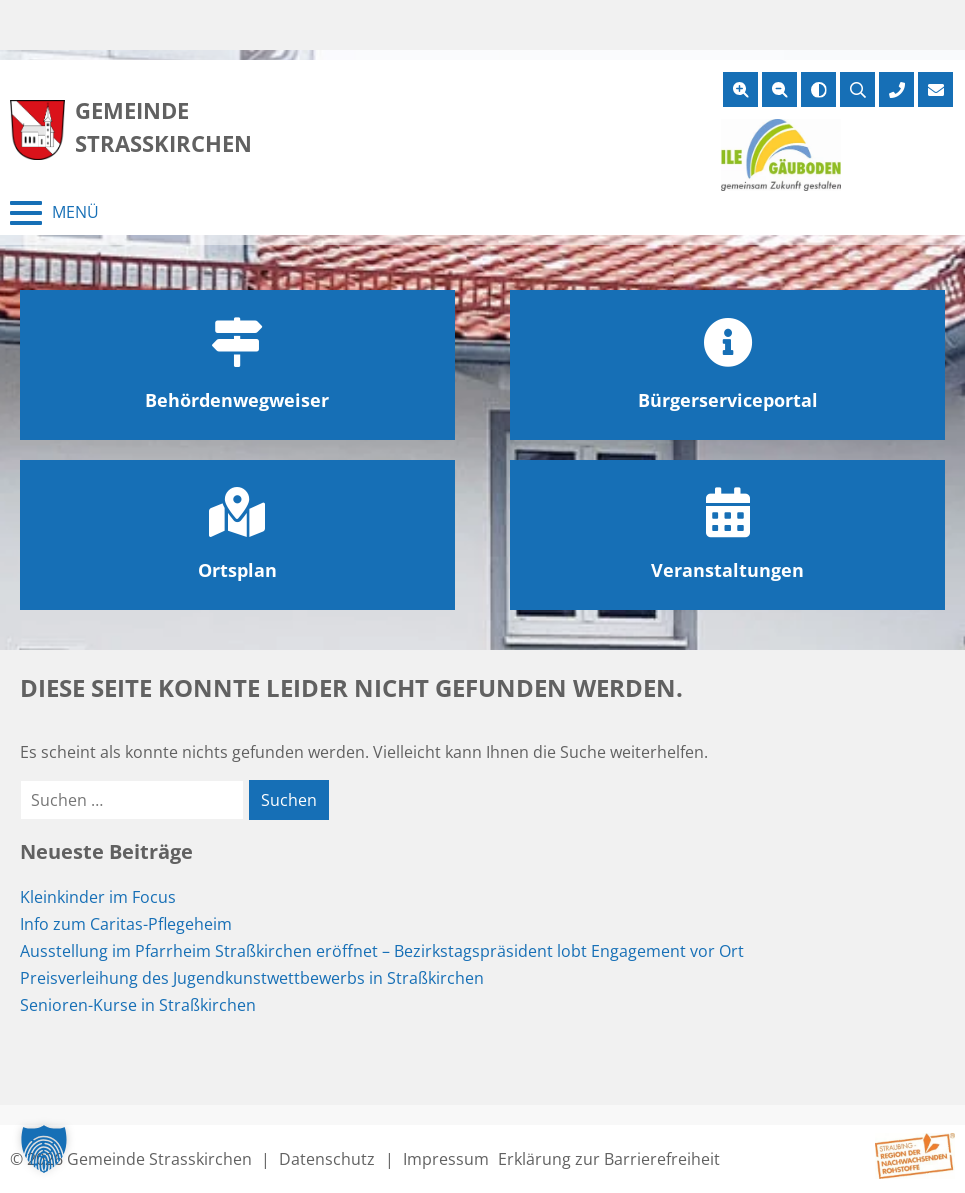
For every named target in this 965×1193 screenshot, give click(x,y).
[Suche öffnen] (857, 89)
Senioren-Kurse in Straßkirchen (138, 1005)
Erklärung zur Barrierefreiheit (609, 1159)
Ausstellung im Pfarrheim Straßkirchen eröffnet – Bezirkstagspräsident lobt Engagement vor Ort (382, 951)
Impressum (446, 1159)
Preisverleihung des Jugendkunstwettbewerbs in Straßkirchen (252, 978)
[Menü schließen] (54, 213)
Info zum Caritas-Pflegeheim (126, 924)
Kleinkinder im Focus (98, 897)
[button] (44, 1149)
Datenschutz (327, 1159)
